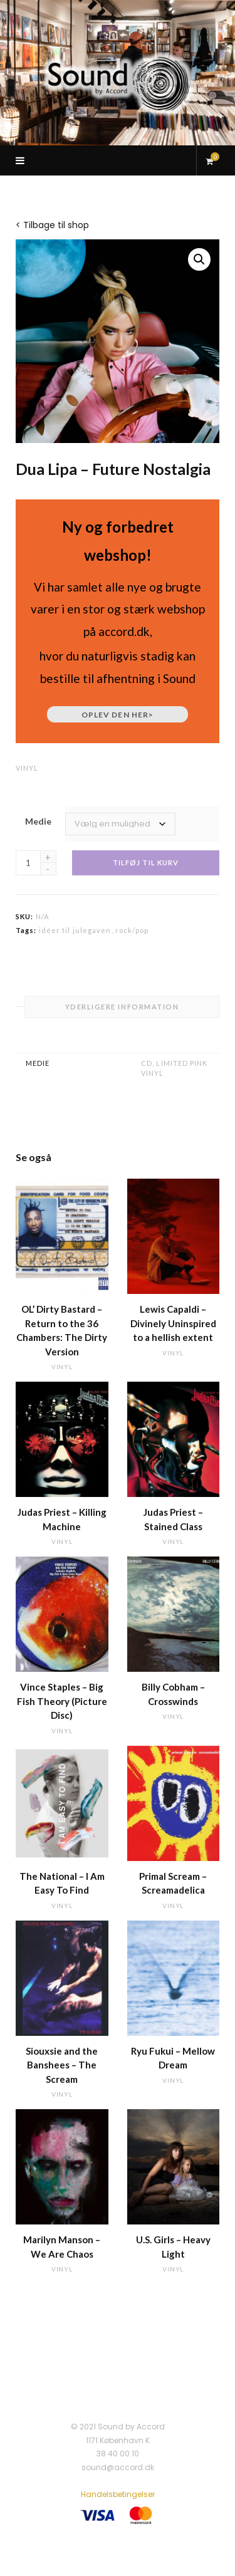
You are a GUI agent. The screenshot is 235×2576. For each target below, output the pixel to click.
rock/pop (132, 930)
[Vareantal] (28, 862)
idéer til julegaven (75, 930)
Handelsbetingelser (118, 2494)
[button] (199, 259)
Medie (38, 821)
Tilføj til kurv (146, 862)
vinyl (27, 768)
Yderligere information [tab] (122, 1007)
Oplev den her (117, 714)
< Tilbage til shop (52, 225)
